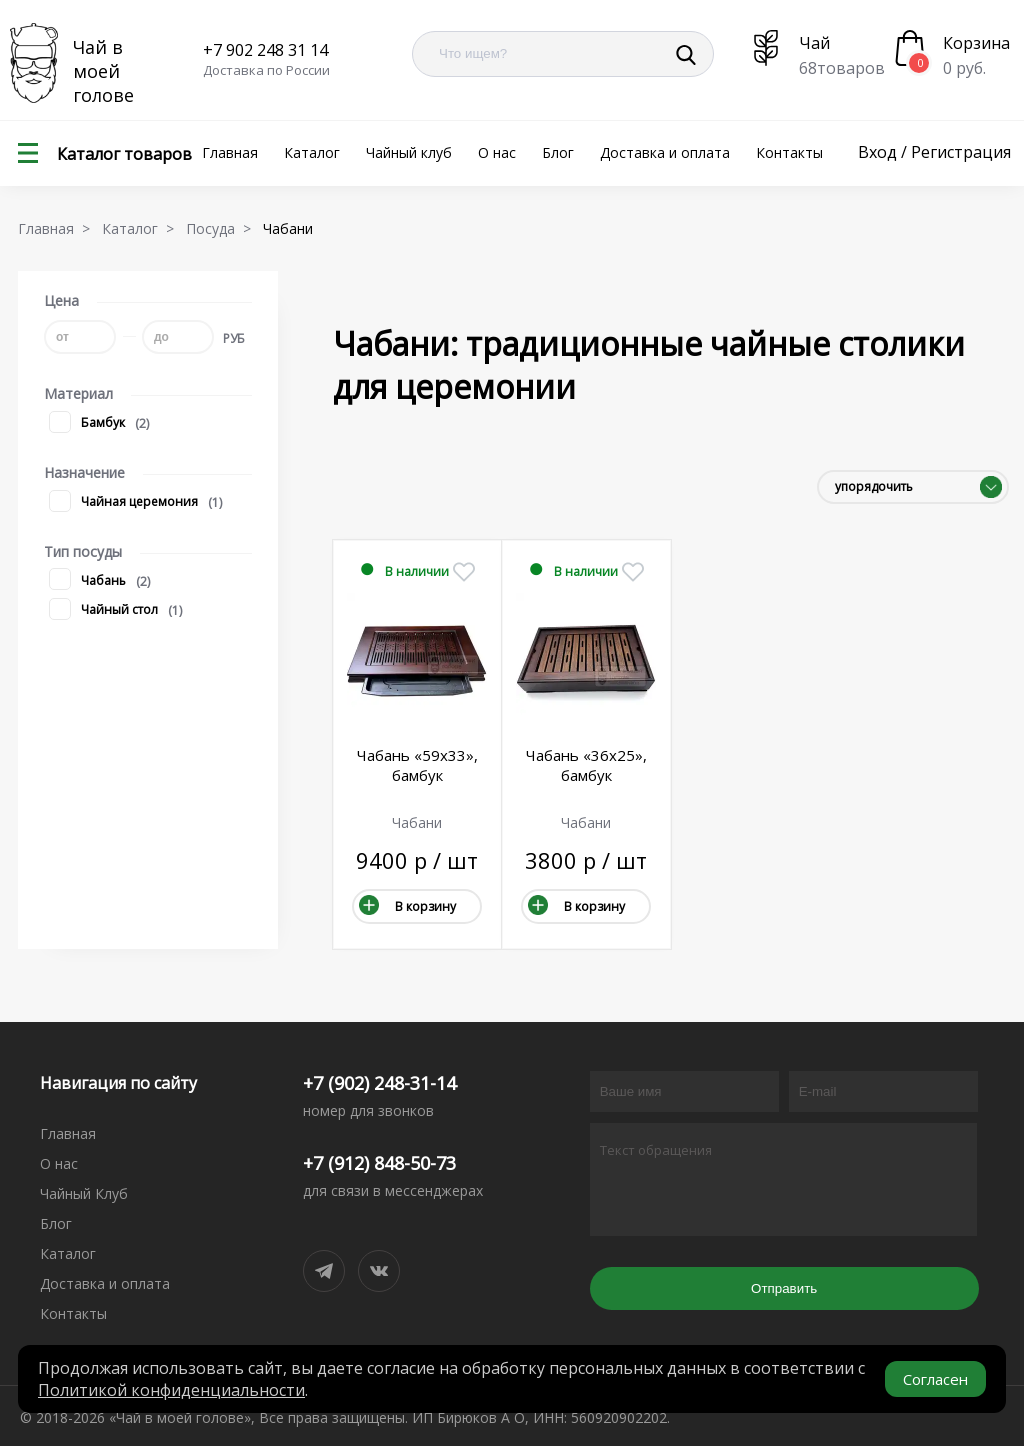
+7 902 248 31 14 (265, 50)
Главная (230, 152)
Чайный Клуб (84, 1193)
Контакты (789, 152)
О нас (497, 152)
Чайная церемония (123, 502)
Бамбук (87, 423)
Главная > (58, 228)
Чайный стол (103, 610)
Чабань (87, 581)
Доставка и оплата (665, 152)
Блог (558, 152)
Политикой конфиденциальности (171, 1390)
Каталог (312, 152)
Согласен (935, 1379)
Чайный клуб (409, 152)
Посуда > (222, 228)
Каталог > (142, 228)
